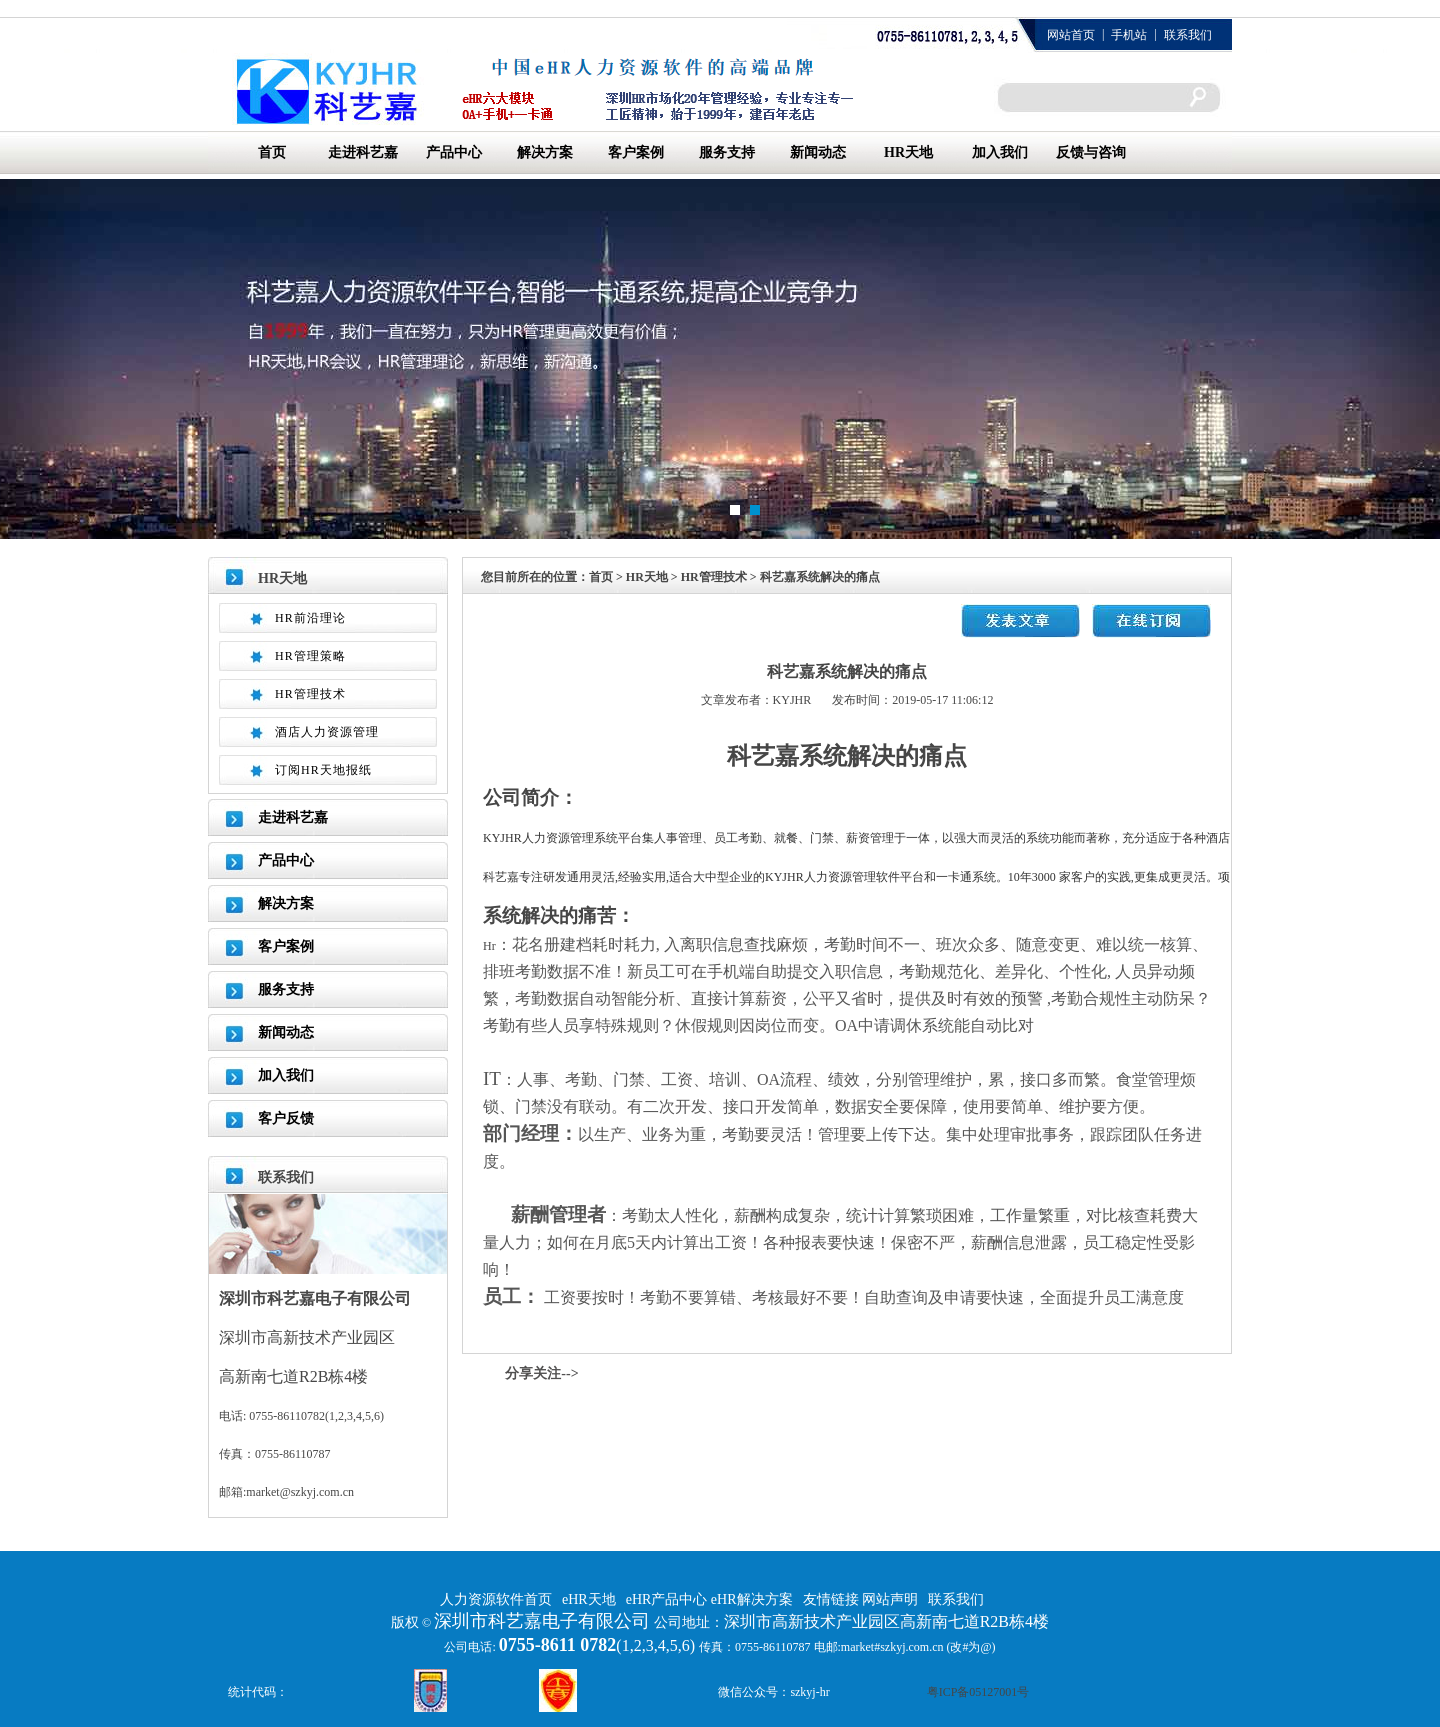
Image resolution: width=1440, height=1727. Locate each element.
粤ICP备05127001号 (978, 1692)
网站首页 (1071, 35)
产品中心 (454, 152)
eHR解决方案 (752, 1599)
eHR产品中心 (668, 1599)
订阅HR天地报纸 (323, 770)
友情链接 (833, 1599)
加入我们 (1000, 152)
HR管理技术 (310, 694)
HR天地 (908, 152)
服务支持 (727, 152)
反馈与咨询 (1091, 152)
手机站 (1129, 35)
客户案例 (636, 152)
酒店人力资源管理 (327, 732)
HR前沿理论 (310, 618)
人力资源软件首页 (496, 1599)
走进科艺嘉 (363, 152)
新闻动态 (818, 152)
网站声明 (890, 1599)
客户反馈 (286, 1118)
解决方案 (545, 152)
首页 (272, 152)
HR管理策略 (310, 656)
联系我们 (1188, 35)
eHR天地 (589, 1599)
